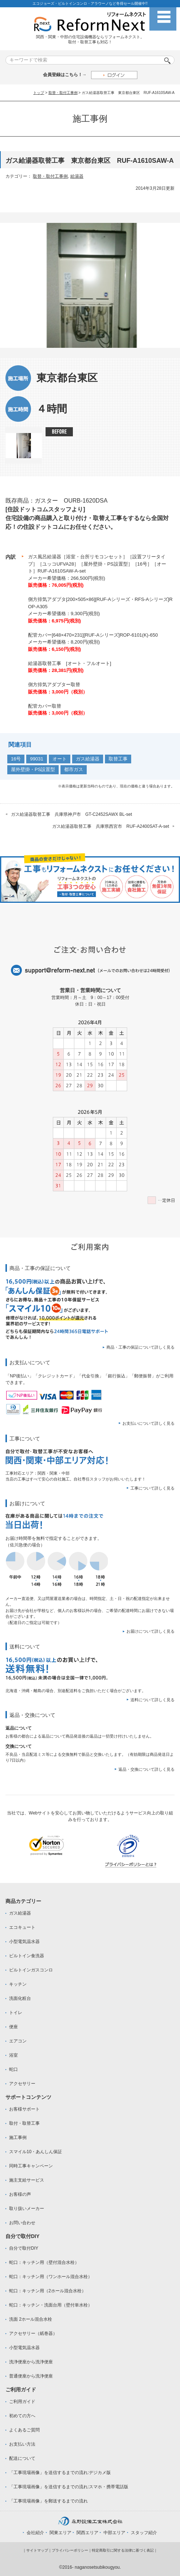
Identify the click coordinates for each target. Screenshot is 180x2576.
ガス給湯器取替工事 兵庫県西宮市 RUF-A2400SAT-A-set (110, 826)
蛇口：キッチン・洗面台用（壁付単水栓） (50, 2305)
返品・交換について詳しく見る (146, 1769)
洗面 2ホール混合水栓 (30, 2319)
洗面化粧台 (20, 1998)
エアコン (18, 2041)
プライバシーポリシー (70, 2550)
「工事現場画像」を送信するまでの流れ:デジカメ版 (60, 2472)
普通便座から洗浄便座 (31, 2376)
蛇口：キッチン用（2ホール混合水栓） (47, 2290)
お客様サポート (24, 2109)
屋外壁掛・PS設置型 (33, 769)
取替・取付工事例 (63, 93)
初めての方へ (22, 2415)
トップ (38, 93)
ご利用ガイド (22, 2401)
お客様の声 (20, 2194)
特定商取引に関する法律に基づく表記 (123, 2550)
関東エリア (60, 2532)
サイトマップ (37, 2550)
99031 (36, 759)
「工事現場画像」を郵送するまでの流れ (48, 2501)
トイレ (15, 2012)
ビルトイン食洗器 (26, 1955)
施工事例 (18, 2137)
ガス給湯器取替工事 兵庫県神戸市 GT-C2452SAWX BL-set (71, 814)
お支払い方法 (22, 2444)
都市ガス (73, 769)
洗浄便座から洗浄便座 (31, 2361)
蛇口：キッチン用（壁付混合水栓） (44, 2262)
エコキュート (22, 1927)
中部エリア (114, 2532)
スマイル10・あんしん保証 (35, 2151)
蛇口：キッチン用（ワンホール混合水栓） (50, 2276)
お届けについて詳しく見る (150, 1631)
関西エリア (87, 2532)
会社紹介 (35, 2532)
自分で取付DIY (23, 2248)
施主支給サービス (26, 2180)
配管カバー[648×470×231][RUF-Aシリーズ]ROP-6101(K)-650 (93, 635)
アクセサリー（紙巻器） (33, 2333)
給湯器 (76, 176)
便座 (13, 2026)
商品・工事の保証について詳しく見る (140, 1347)
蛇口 (13, 2069)
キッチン (18, 1984)
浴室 (13, 2055)
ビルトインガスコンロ (31, 1970)
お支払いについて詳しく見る (148, 1423)
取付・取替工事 (24, 2123)
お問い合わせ (22, 2222)
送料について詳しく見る (152, 1700)
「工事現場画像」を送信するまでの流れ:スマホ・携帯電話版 (68, 2486)
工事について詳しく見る (152, 1488)
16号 (16, 759)
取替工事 (118, 759)
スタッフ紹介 (144, 2532)
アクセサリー (22, 2083)
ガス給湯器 (87, 759)
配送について (22, 2458)
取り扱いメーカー (26, 2208)
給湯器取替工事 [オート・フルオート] (69, 663)
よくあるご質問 (24, 2430)
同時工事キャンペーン (31, 2165)
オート (59, 759)
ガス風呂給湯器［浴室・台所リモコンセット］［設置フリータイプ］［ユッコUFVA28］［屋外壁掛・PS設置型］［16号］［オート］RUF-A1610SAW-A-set (97, 564)
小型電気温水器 (24, 1941)
